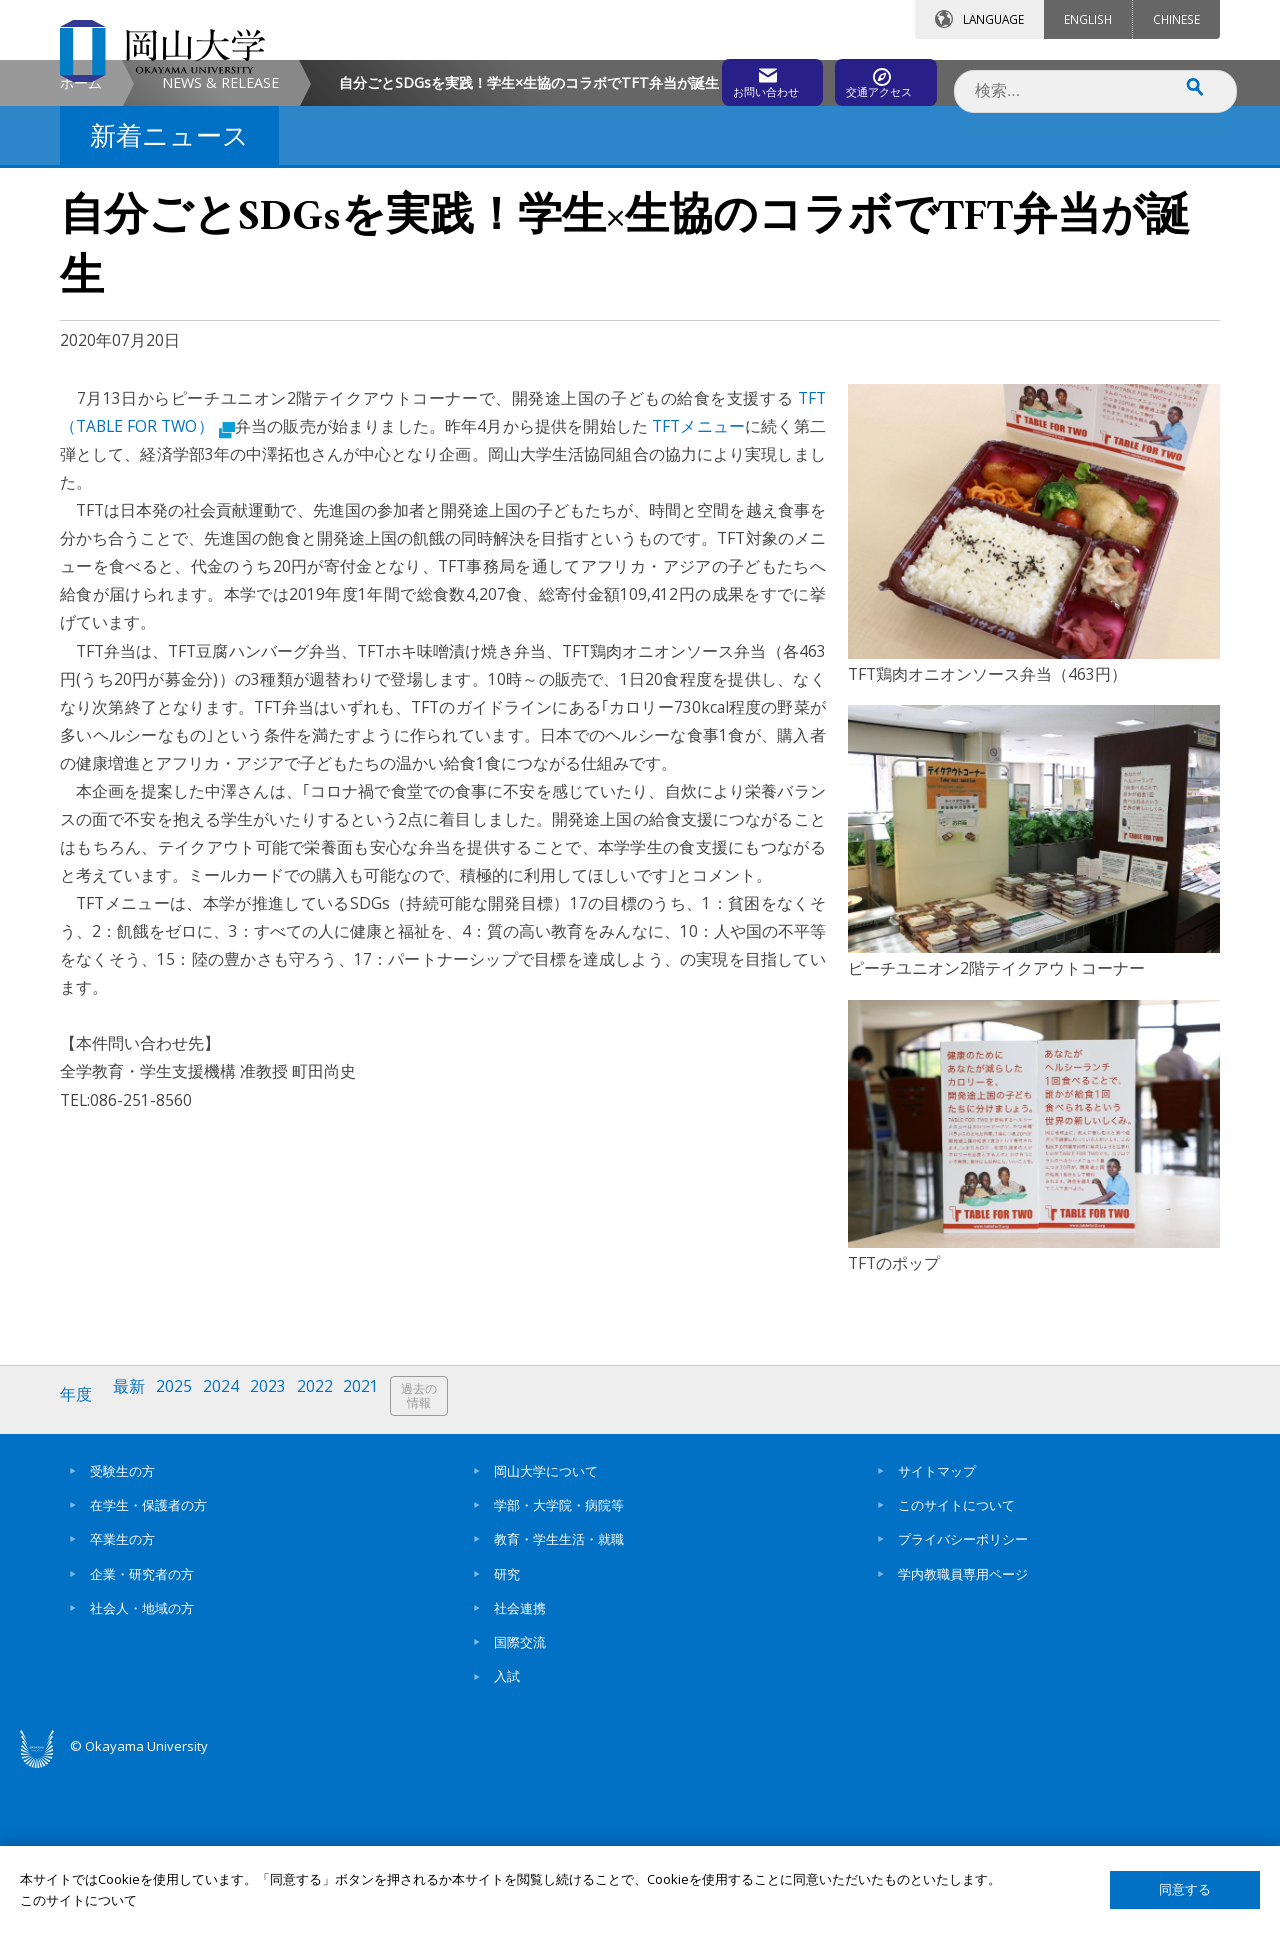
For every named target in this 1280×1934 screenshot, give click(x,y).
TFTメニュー (696, 595)
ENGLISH (1088, 19)
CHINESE (1176, 19)
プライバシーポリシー (963, 1701)
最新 (135, 1564)
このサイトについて (956, 1666)
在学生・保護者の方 (148, 1666)
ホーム (81, 251)
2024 (233, 1564)
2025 (183, 1564)
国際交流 (520, 1804)
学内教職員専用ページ (963, 1735)
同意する (1185, 1889)
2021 (383, 1564)
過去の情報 (444, 1565)
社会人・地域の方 (142, 1769)
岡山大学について (546, 1632)
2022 (333, 1564)
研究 (507, 1735)
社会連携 (520, 1769)
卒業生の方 (122, 1701)
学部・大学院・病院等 (559, 1666)
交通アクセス (871, 77)
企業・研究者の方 (142, 1735)
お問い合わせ (694, 77)
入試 (507, 1838)
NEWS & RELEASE (220, 251)
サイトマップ (937, 1632)
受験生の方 (122, 1632)
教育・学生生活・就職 (559, 1701)
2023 (283, 1564)
